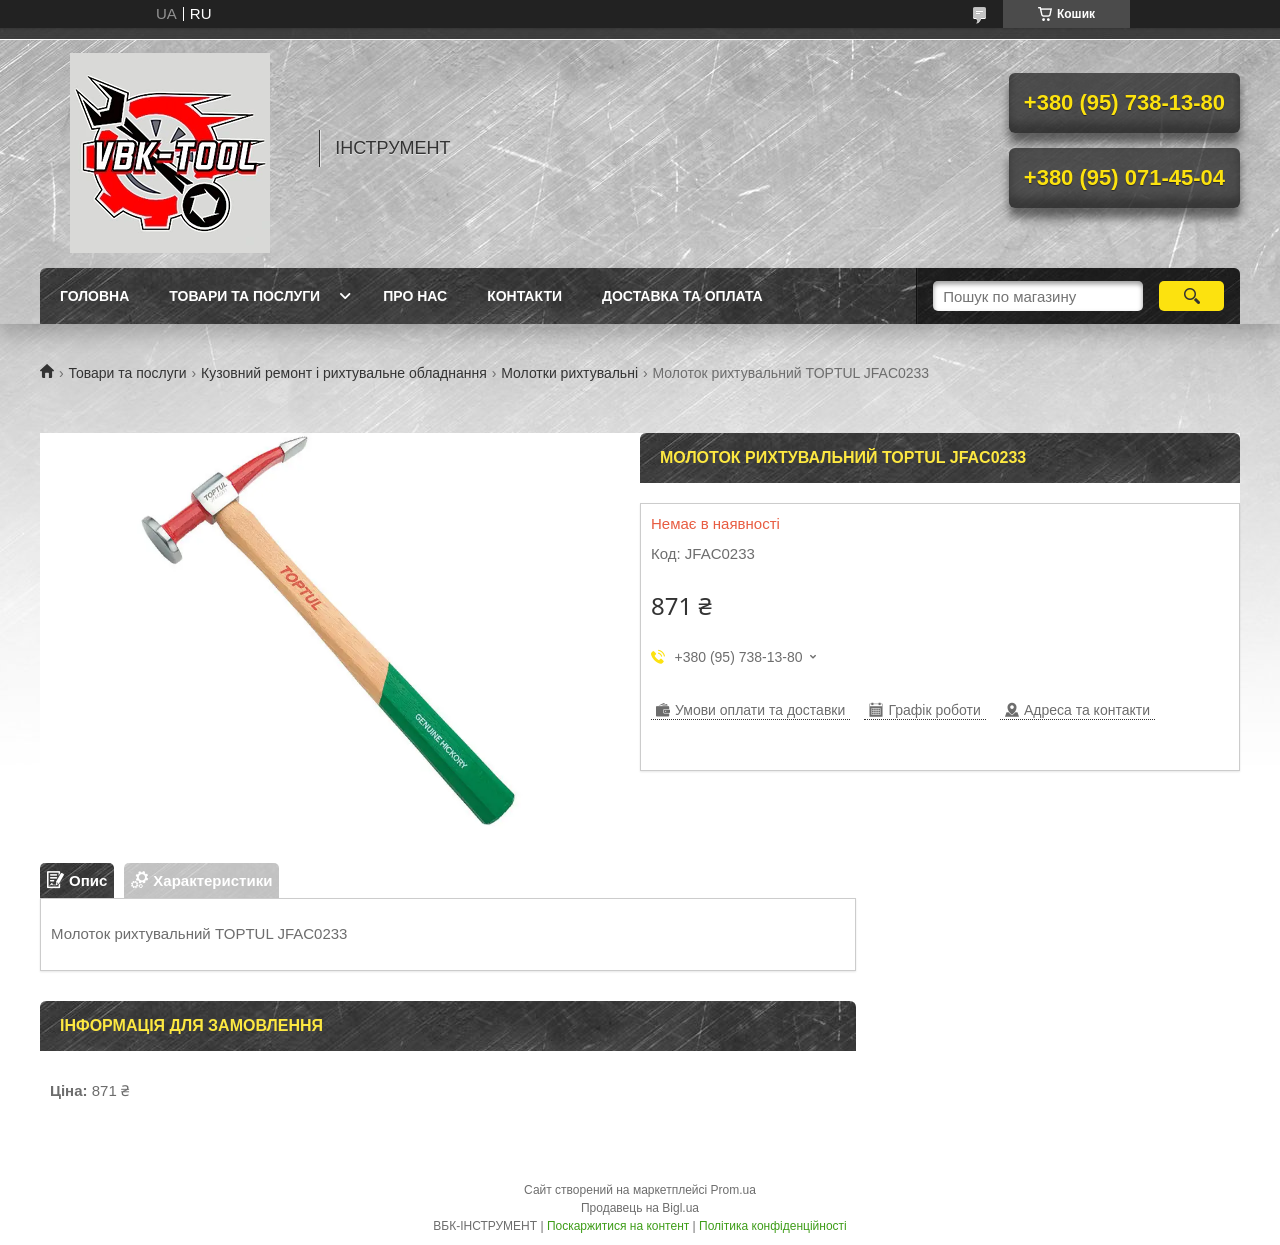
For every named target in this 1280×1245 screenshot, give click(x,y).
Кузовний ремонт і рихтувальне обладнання (344, 373)
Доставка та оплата (682, 296)
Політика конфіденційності (773, 1226)
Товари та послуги (244, 296)
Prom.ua (733, 1190)
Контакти (524, 296)
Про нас (415, 296)
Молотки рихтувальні (569, 373)
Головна (94, 296)
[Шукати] (1191, 296)
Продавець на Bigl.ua (640, 1208)
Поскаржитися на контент (618, 1226)
